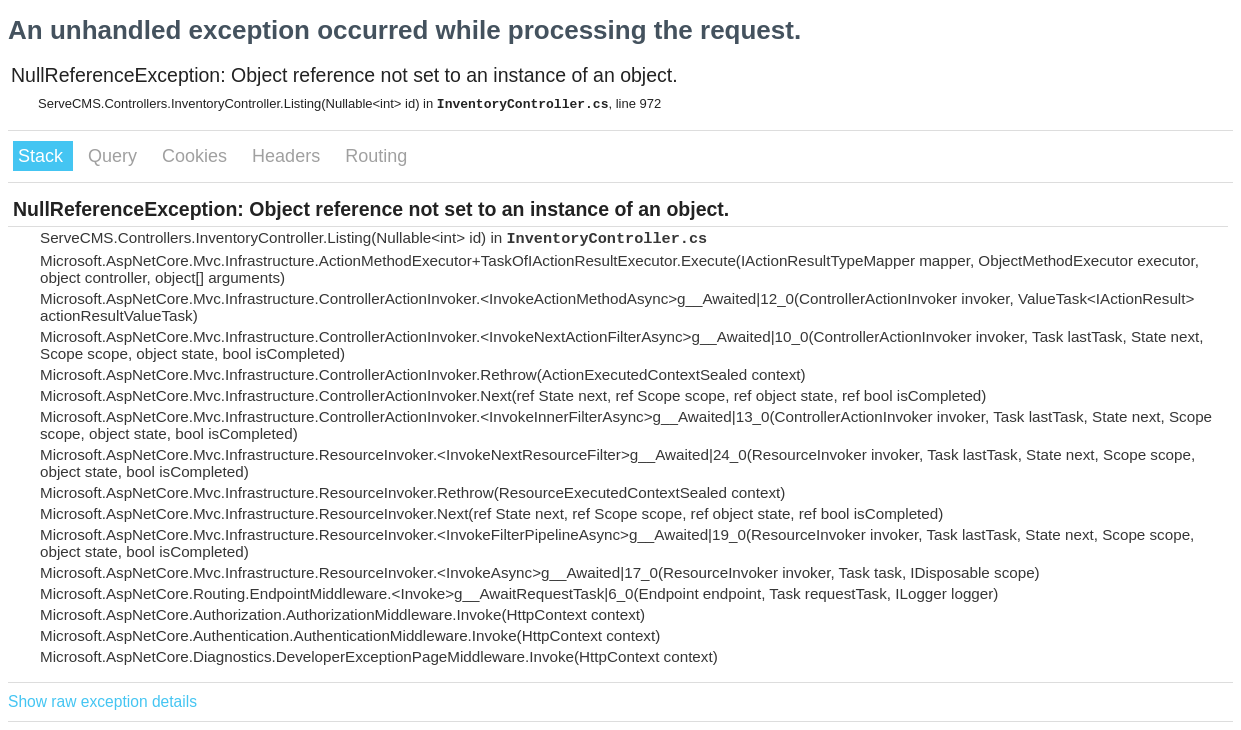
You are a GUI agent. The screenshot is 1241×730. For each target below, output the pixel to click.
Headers (288, 156)
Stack (43, 156)
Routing (376, 156)
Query (115, 156)
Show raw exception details (102, 701)
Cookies (197, 156)
